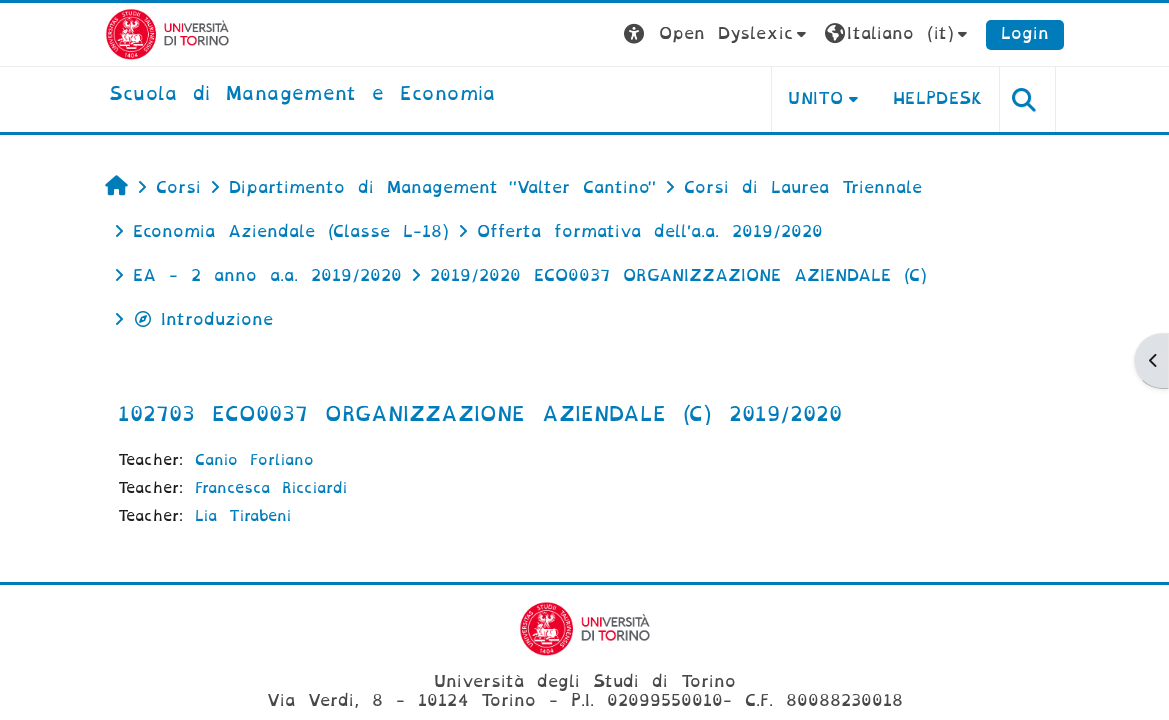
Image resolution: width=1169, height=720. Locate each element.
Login (1025, 33)
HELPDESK (938, 98)
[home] (302, 95)
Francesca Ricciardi (271, 488)
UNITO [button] (815, 98)
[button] (717, 34)
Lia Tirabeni (243, 516)
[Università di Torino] (167, 33)
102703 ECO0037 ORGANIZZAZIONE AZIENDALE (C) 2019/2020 (480, 414)
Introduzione (203, 319)
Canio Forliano (254, 460)
